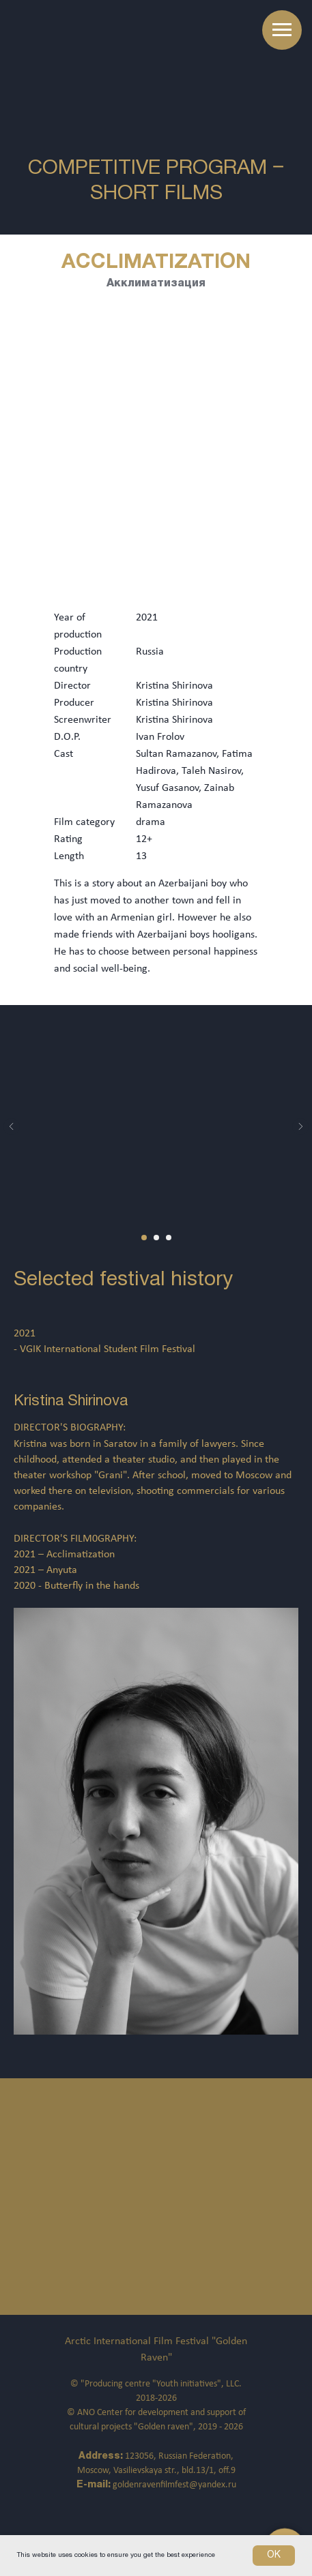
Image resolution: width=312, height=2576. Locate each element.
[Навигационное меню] (282, 30)
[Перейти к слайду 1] (144, 1237)
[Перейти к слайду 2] (156, 1237)
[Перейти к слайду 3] (168, 1237)
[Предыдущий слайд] (11, 1126)
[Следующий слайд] (300, 1126)
